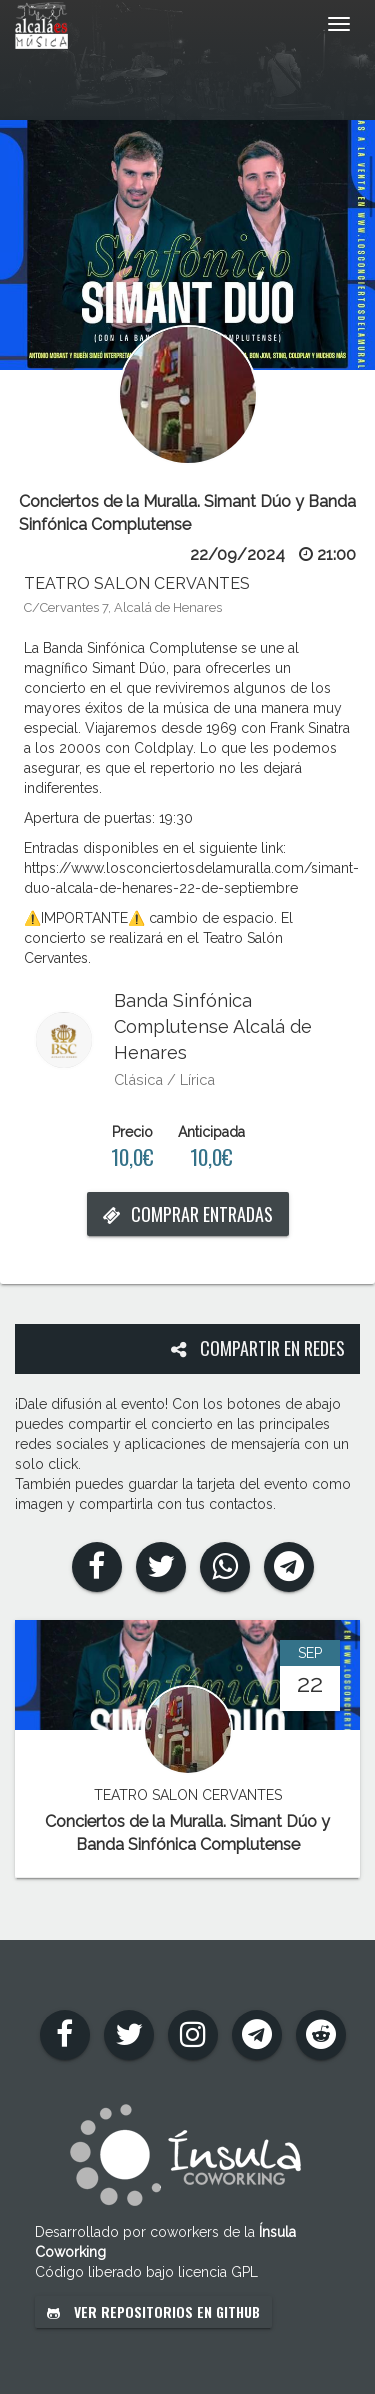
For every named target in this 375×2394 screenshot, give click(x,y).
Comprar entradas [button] (188, 1214)
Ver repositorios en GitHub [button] (153, 2311)
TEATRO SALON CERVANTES (137, 583)
